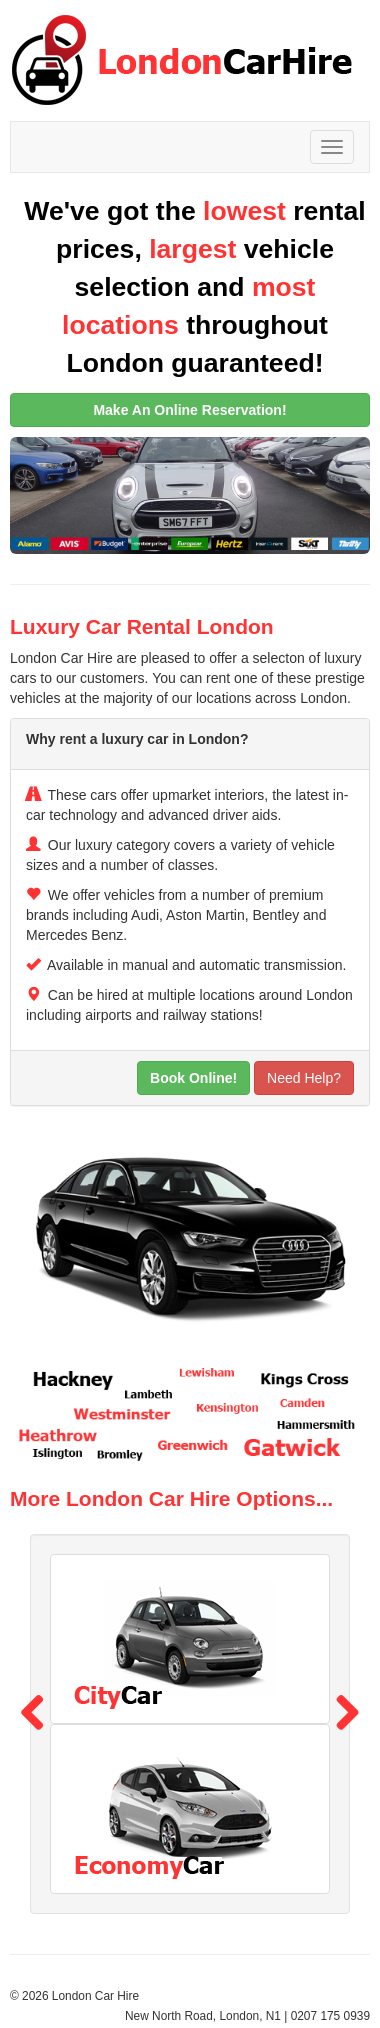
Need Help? (304, 1078)
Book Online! (193, 1078)
